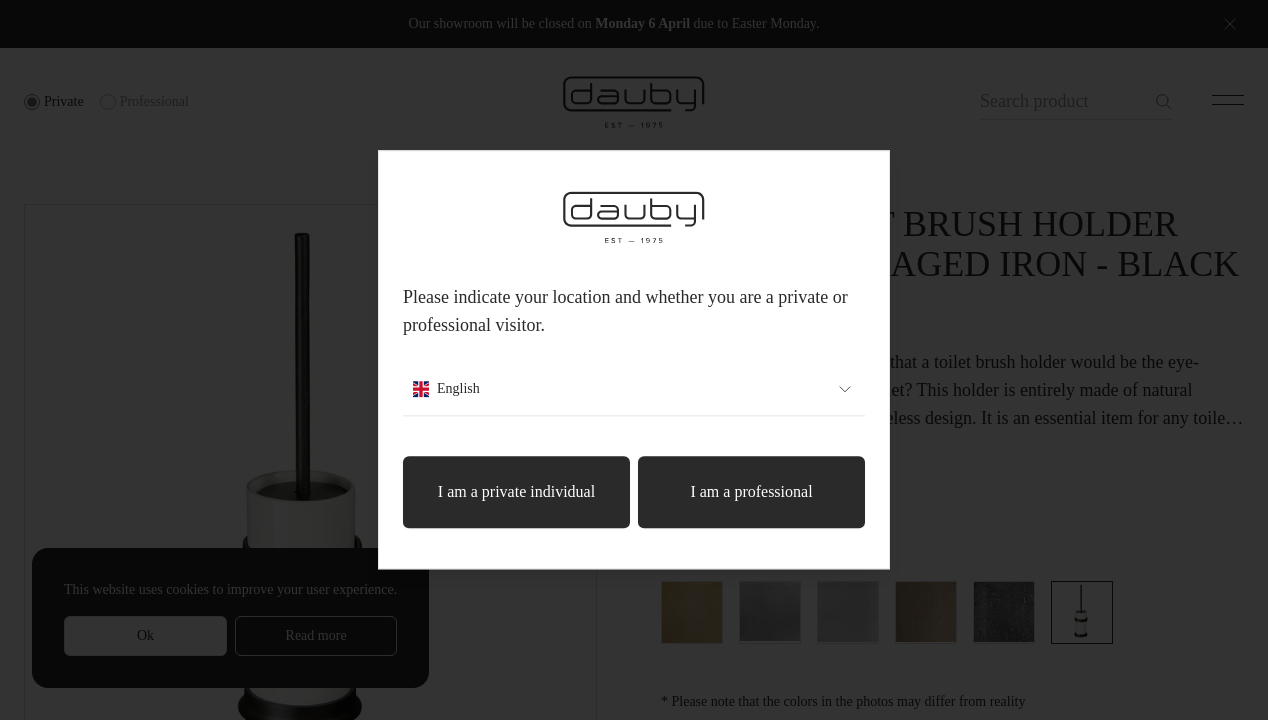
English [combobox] (634, 390)
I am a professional (751, 492)
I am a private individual (516, 492)
